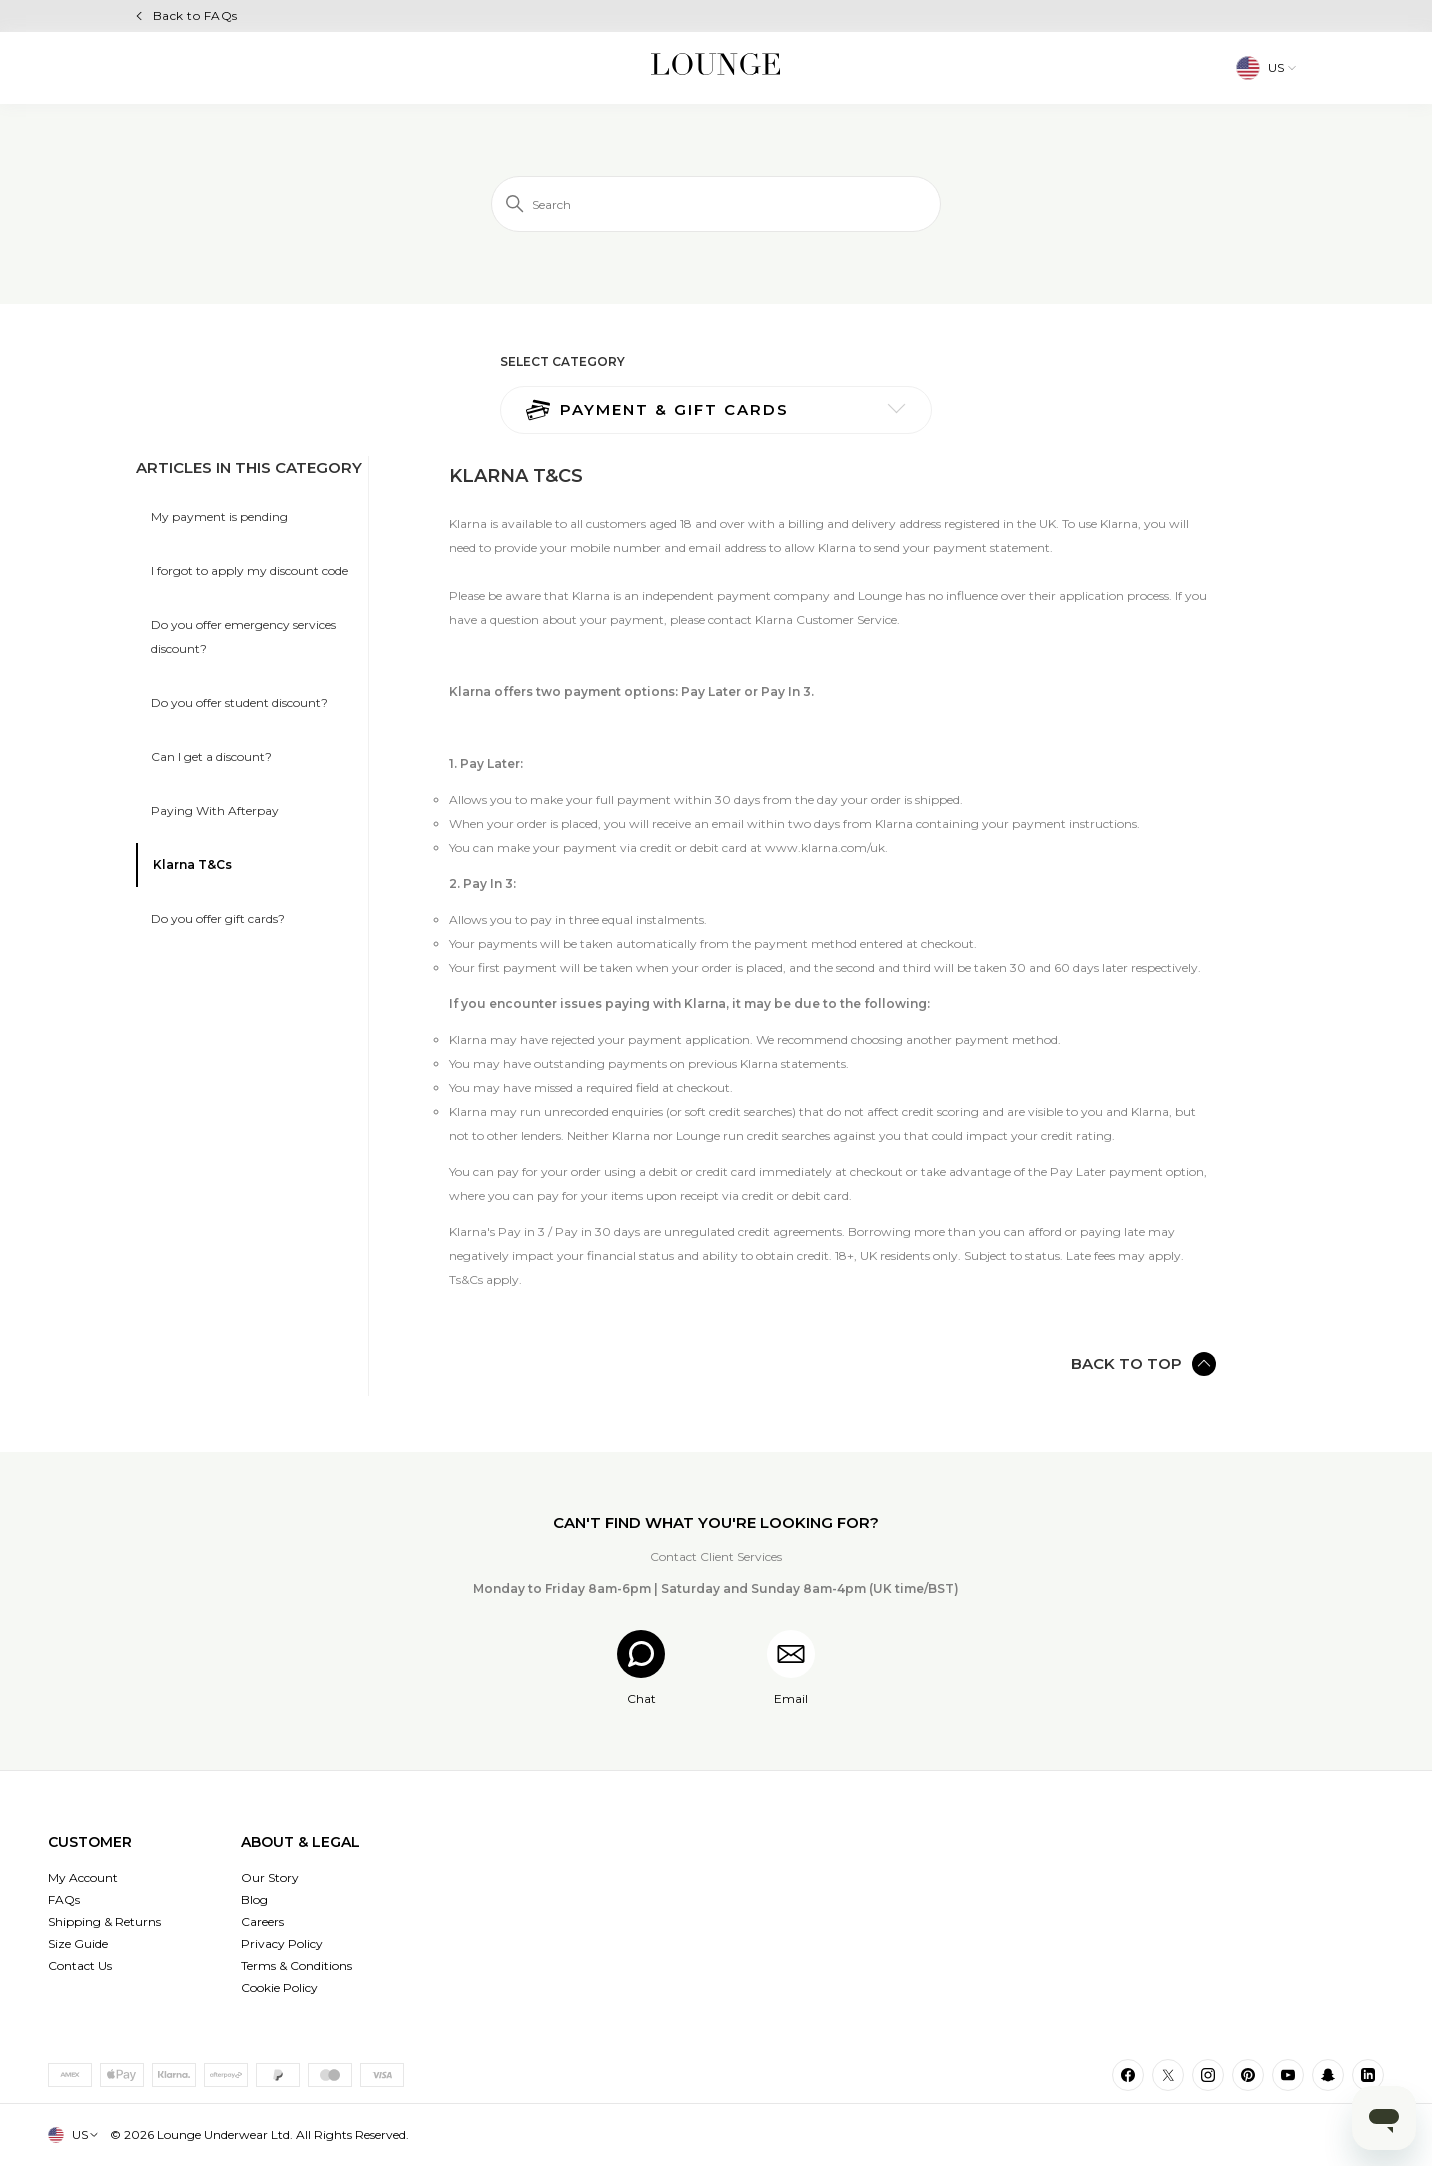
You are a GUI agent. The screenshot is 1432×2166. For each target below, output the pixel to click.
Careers (262, 1921)
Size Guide (78, 1943)
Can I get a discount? (211, 756)
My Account (83, 1877)
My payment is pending (219, 516)
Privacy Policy (282, 1943)
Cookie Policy (279, 1987)
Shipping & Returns (104, 1921)
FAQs (64, 1899)
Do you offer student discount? (239, 702)
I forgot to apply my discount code (249, 570)
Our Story (270, 1877)
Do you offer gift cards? (218, 918)
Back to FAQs (195, 15)
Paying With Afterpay (215, 810)
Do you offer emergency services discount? (243, 636)
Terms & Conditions (296, 1965)
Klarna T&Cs (192, 864)
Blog (254, 1899)
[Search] (716, 204)
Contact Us (80, 1965)
